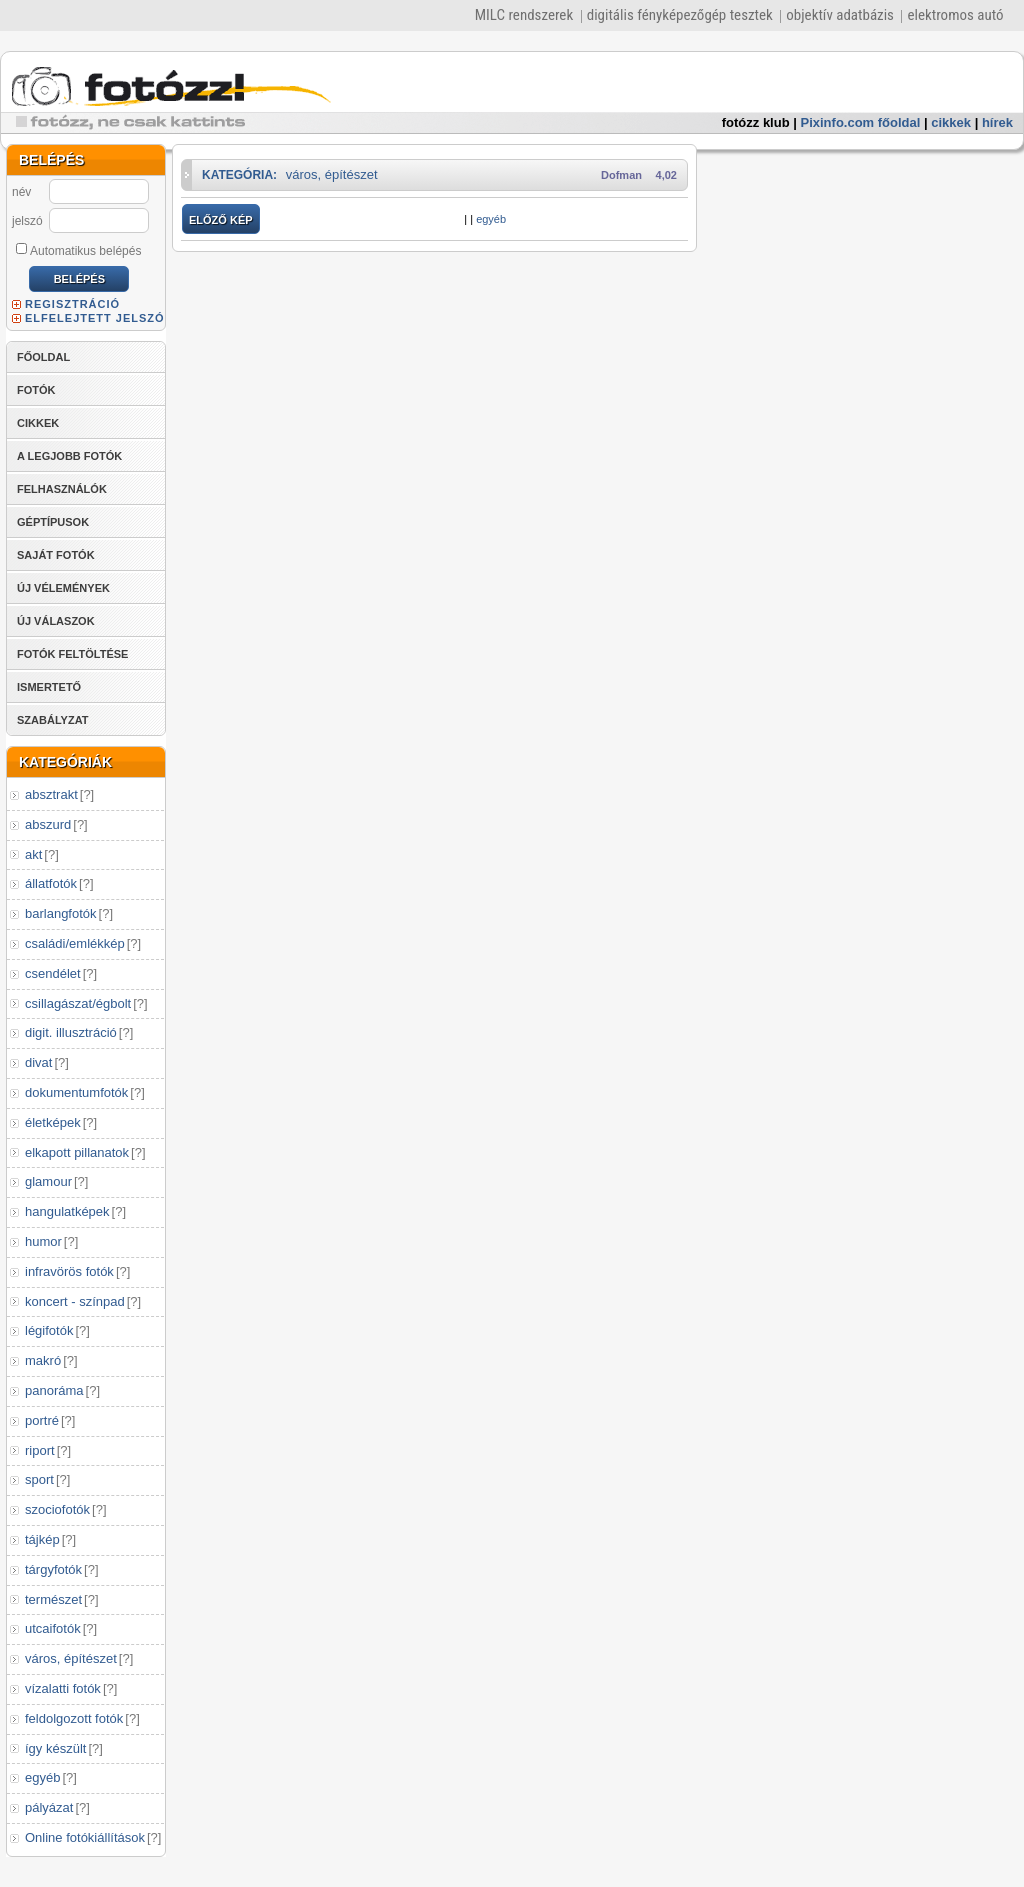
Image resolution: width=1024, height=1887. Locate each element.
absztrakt (51, 794)
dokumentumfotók (76, 1092)
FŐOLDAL (43, 357)
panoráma (54, 1390)
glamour (48, 1181)
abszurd (48, 824)
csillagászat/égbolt (78, 1003)
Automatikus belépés (78, 250)
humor (43, 1241)
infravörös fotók (69, 1271)
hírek (997, 122)
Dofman (621, 175)
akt (33, 854)
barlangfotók (61, 913)
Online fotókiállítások (85, 1837)
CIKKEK (38, 423)
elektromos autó (955, 15)
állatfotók (51, 883)
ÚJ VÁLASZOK (56, 621)
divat (38, 1062)
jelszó (27, 221)
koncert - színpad (75, 1301)
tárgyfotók (53, 1569)
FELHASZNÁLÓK (62, 489)
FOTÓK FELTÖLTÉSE (72, 654)
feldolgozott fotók (74, 1718)
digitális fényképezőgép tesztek (680, 15)
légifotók (49, 1330)
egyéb (42, 1777)
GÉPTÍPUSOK (53, 522)
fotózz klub (756, 122)
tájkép (42, 1539)
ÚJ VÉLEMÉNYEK (63, 588)
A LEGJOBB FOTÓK (69, 456)
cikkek (951, 122)
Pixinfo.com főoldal (861, 122)
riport (40, 1450)
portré (42, 1420)
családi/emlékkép (75, 943)
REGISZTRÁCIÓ (72, 304)
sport (39, 1479)
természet (53, 1599)
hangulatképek (67, 1211)
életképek (53, 1122)
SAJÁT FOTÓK (56, 555)
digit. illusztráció (71, 1032)
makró (43, 1360)
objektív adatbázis (840, 15)
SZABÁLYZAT (53, 720)
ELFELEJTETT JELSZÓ (95, 318)
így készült (55, 1748)
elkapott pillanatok (77, 1152)
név (21, 192)
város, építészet (71, 1658)
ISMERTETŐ (49, 687)
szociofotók (57, 1509)
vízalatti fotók (63, 1688)
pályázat (49, 1807)
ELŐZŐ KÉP (221, 220)
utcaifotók (53, 1628)
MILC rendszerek (524, 15)
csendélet (53, 973)
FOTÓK (36, 390)
